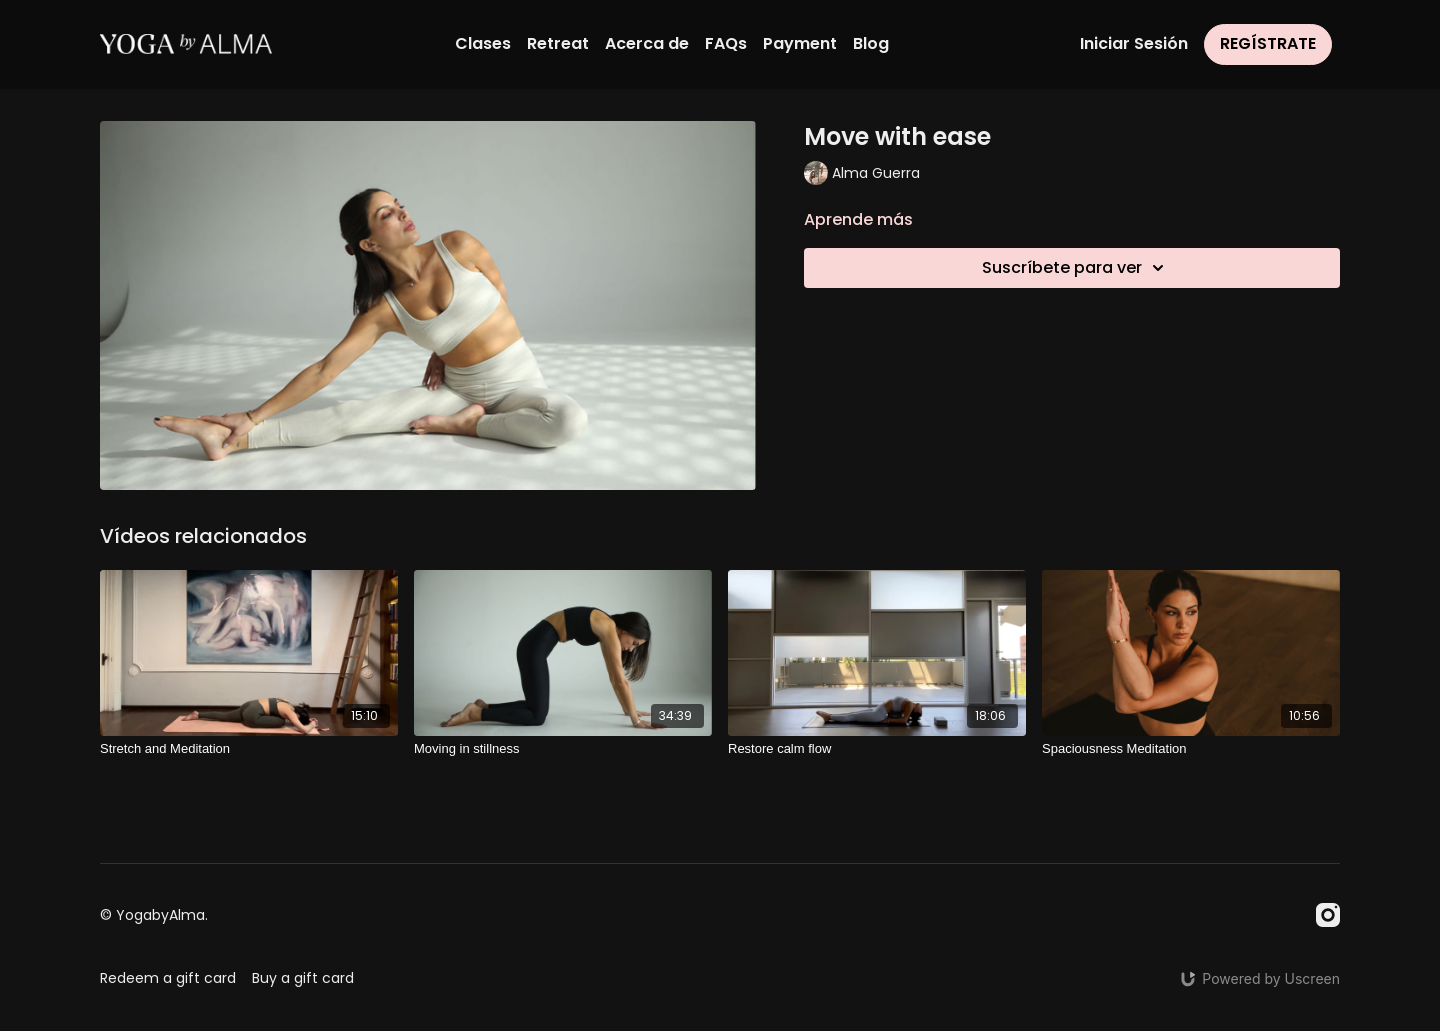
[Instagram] (1328, 915)
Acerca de (647, 43)
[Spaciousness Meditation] (1191, 749)
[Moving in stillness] (563, 749)
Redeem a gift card (168, 978)
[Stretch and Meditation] (249, 749)
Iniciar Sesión (1134, 43)
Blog (871, 43)
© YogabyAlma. (154, 915)
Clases (483, 43)
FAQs (726, 43)
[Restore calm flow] (877, 749)
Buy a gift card (303, 978)
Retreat (558, 43)
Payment (800, 43)
